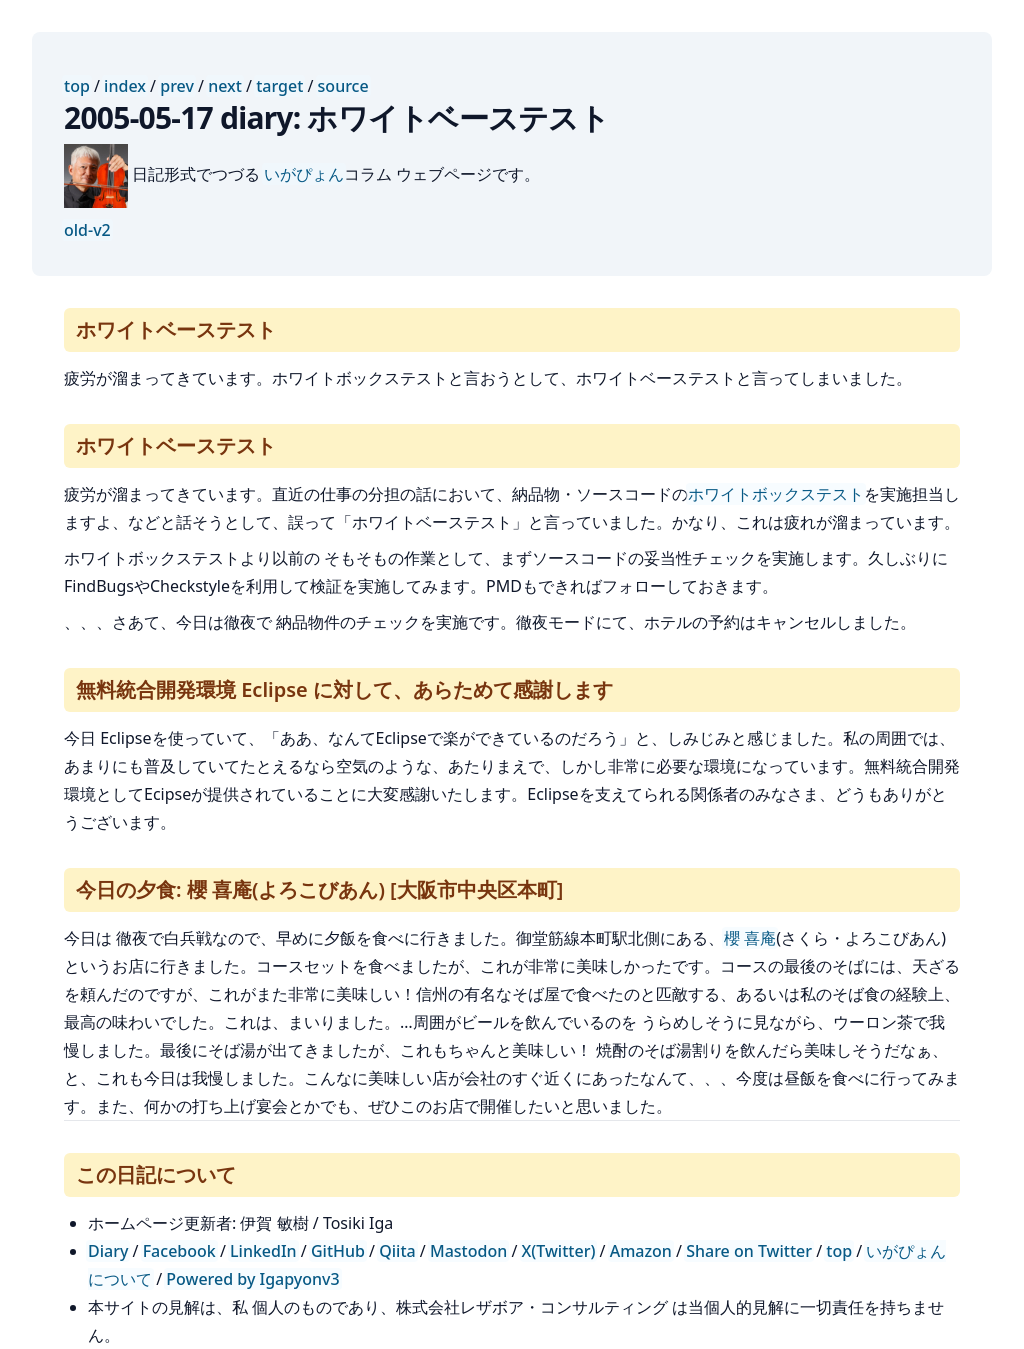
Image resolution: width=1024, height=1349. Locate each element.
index (125, 86)
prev (177, 86)
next (225, 86)
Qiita (397, 1251)
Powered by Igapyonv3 (252, 1279)
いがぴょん (304, 174)
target (279, 86)
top (77, 86)
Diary (108, 1251)
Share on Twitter (749, 1251)
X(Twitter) (559, 1251)
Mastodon (468, 1251)
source (343, 86)
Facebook (179, 1251)
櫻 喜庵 (750, 938)
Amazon (641, 1251)
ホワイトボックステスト (776, 494)
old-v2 (87, 230)
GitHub (338, 1251)
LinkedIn (263, 1251)
